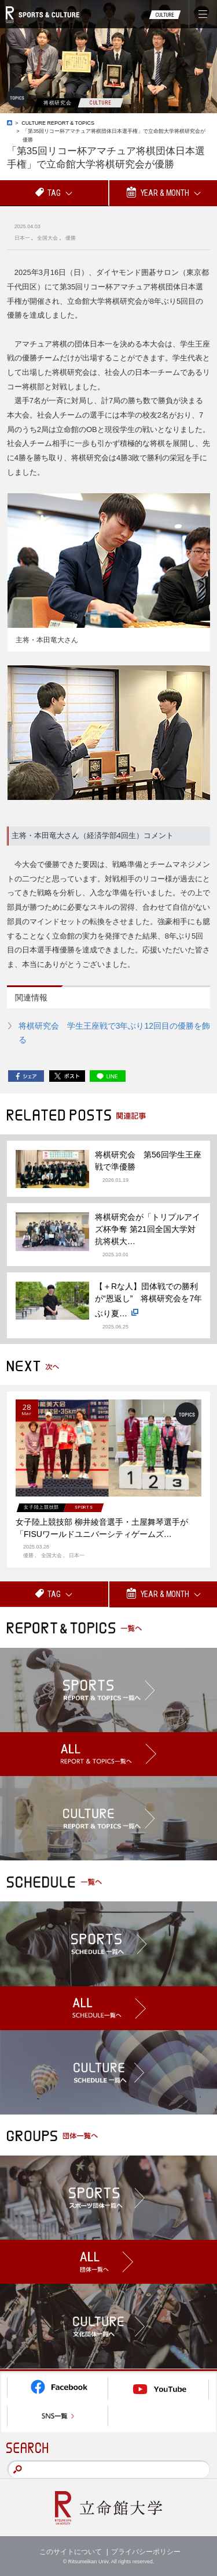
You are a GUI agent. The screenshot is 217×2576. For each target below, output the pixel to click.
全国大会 (47, 238)
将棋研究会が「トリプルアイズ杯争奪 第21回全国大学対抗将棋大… (147, 1229)
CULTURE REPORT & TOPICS (57, 123)
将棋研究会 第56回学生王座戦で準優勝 (148, 1160)
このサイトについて (70, 2552)
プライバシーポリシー (146, 2552)
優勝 (70, 238)
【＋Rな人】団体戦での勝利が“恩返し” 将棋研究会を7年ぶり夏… (148, 1301)
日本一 (22, 238)
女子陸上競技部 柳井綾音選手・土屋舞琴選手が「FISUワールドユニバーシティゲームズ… (102, 1528)
